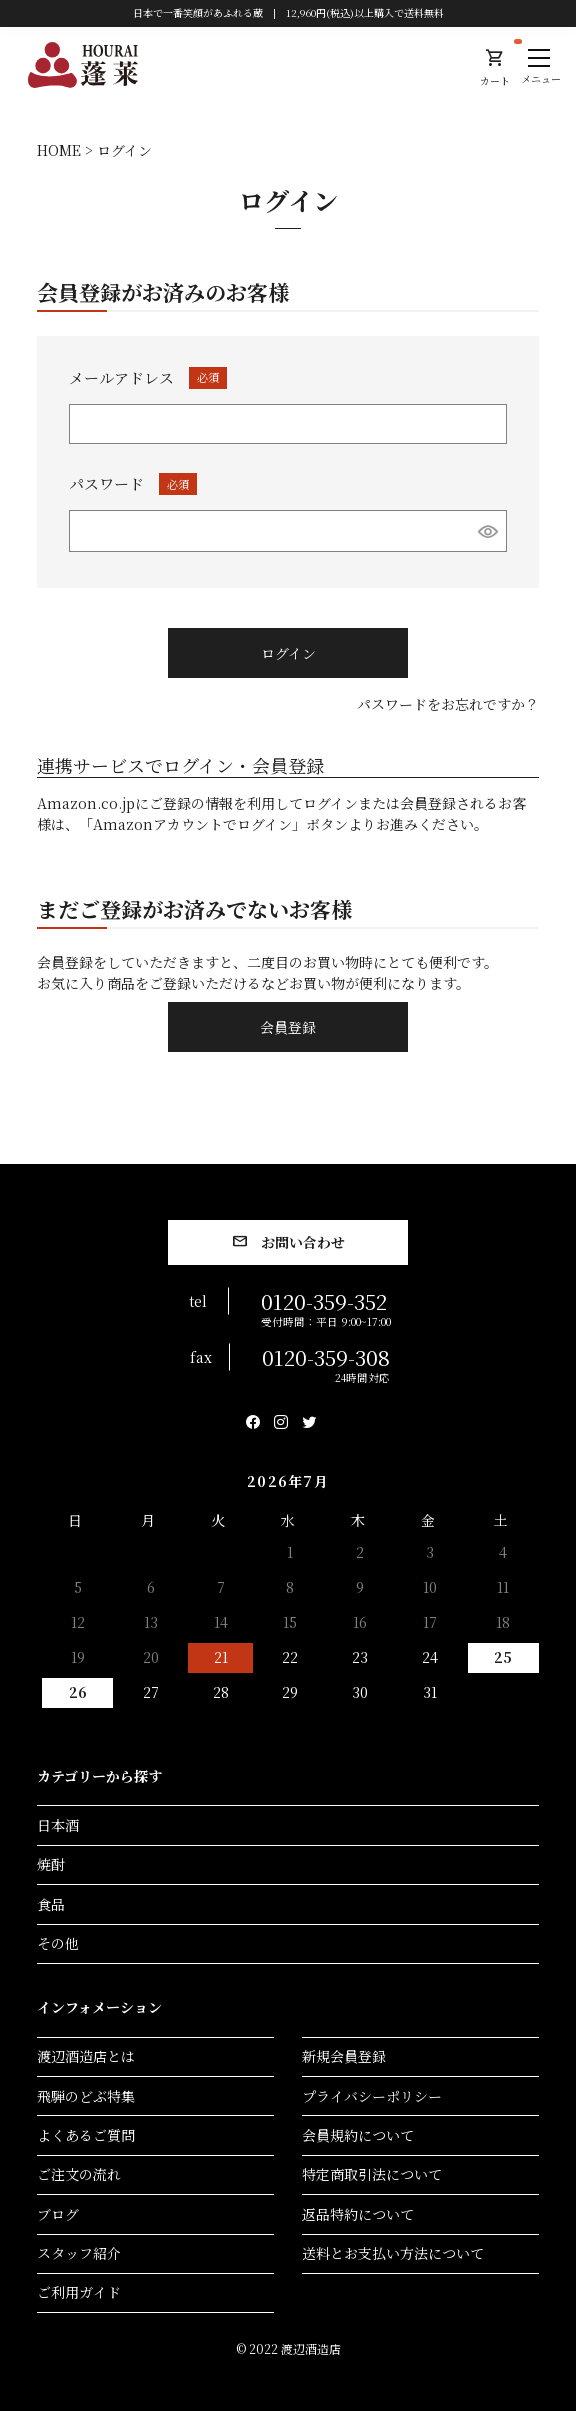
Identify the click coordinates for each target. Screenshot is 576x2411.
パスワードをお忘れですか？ (448, 704)
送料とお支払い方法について (393, 2253)
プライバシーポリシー (372, 2096)
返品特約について (358, 2214)
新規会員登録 (344, 2056)
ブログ (58, 2214)
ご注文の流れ (79, 2174)
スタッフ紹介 (79, 2253)
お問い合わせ (303, 1242)
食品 (51, 1904)
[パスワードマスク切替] (488, 531)
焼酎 (51, 1864)
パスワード (133, 483)
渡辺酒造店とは (86, 2056)
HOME (59, 150)
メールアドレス (148, 377)
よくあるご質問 (86, 2135)
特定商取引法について (372, 2174)
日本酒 (58, 1825)
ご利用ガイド (79, 2292)
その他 (58, 1943)
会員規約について (358, 2135)
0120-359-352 (326, 1307)
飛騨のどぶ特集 (86, 2096)
